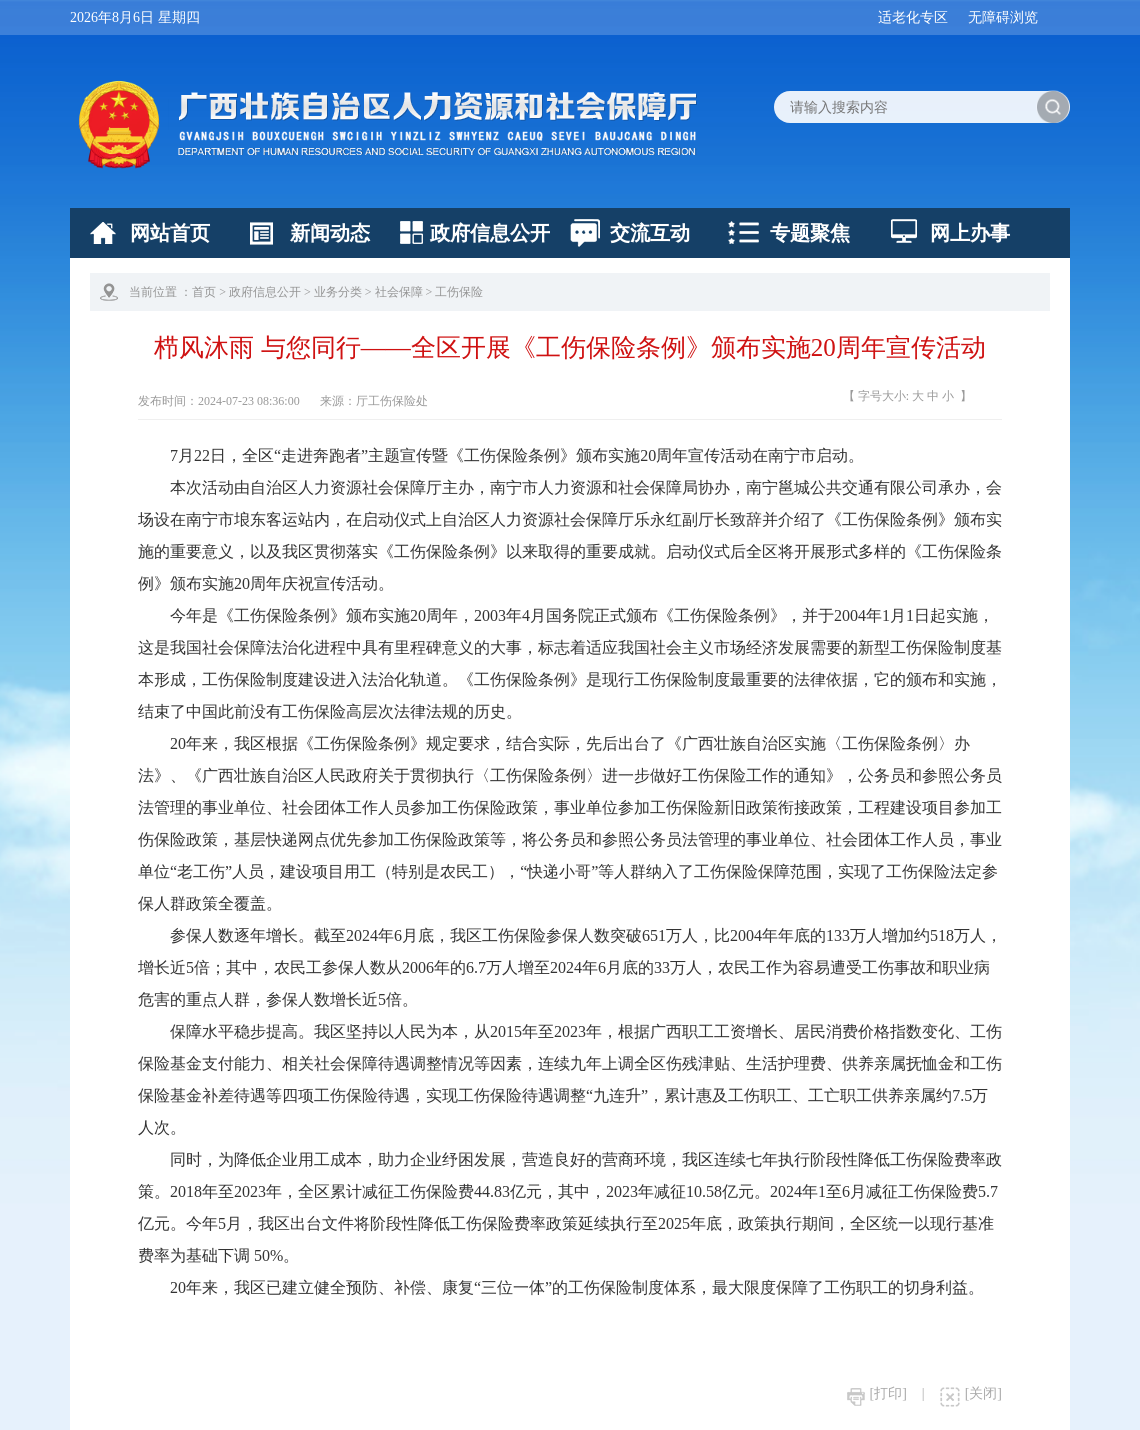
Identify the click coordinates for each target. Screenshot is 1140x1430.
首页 (204, 292)
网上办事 (970, 233)
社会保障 (399, 292)
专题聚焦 (810, 233)
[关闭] (971, 1393)
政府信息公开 (490, 233)
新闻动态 (330, 233)
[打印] (877, 1393)
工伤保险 (459, 292)
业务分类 (338, 292)
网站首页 (170, 233)
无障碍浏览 (1003, 17)
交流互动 (650, 233)
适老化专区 (913, 17)
